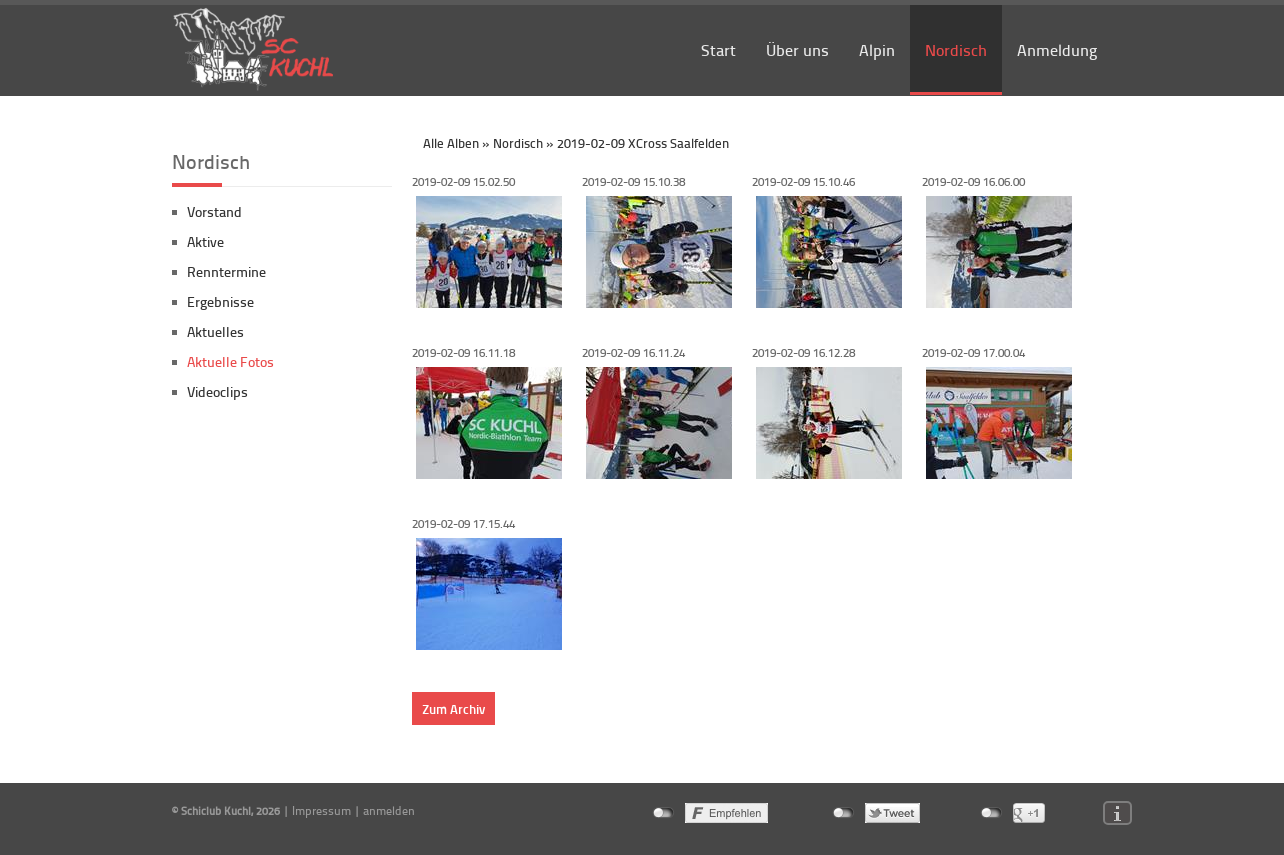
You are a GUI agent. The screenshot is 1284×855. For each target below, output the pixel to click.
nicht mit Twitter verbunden (843, 813)
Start (718, 49)
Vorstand (214, 211)
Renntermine (226, 271)
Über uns (797, 49)
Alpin (877, 49)
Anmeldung (1057, 49)
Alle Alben (451, 143)
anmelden (389, 810)
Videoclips (217, 391)
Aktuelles (215, 331)
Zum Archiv (453, 708)
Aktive (205, 241)
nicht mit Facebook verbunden (663, 813)
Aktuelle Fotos (230, 361)
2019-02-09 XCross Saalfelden (643, 143)
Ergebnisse (220, 301)
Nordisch (956, 49)
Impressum (321, 810)
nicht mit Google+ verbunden (991, 813)
